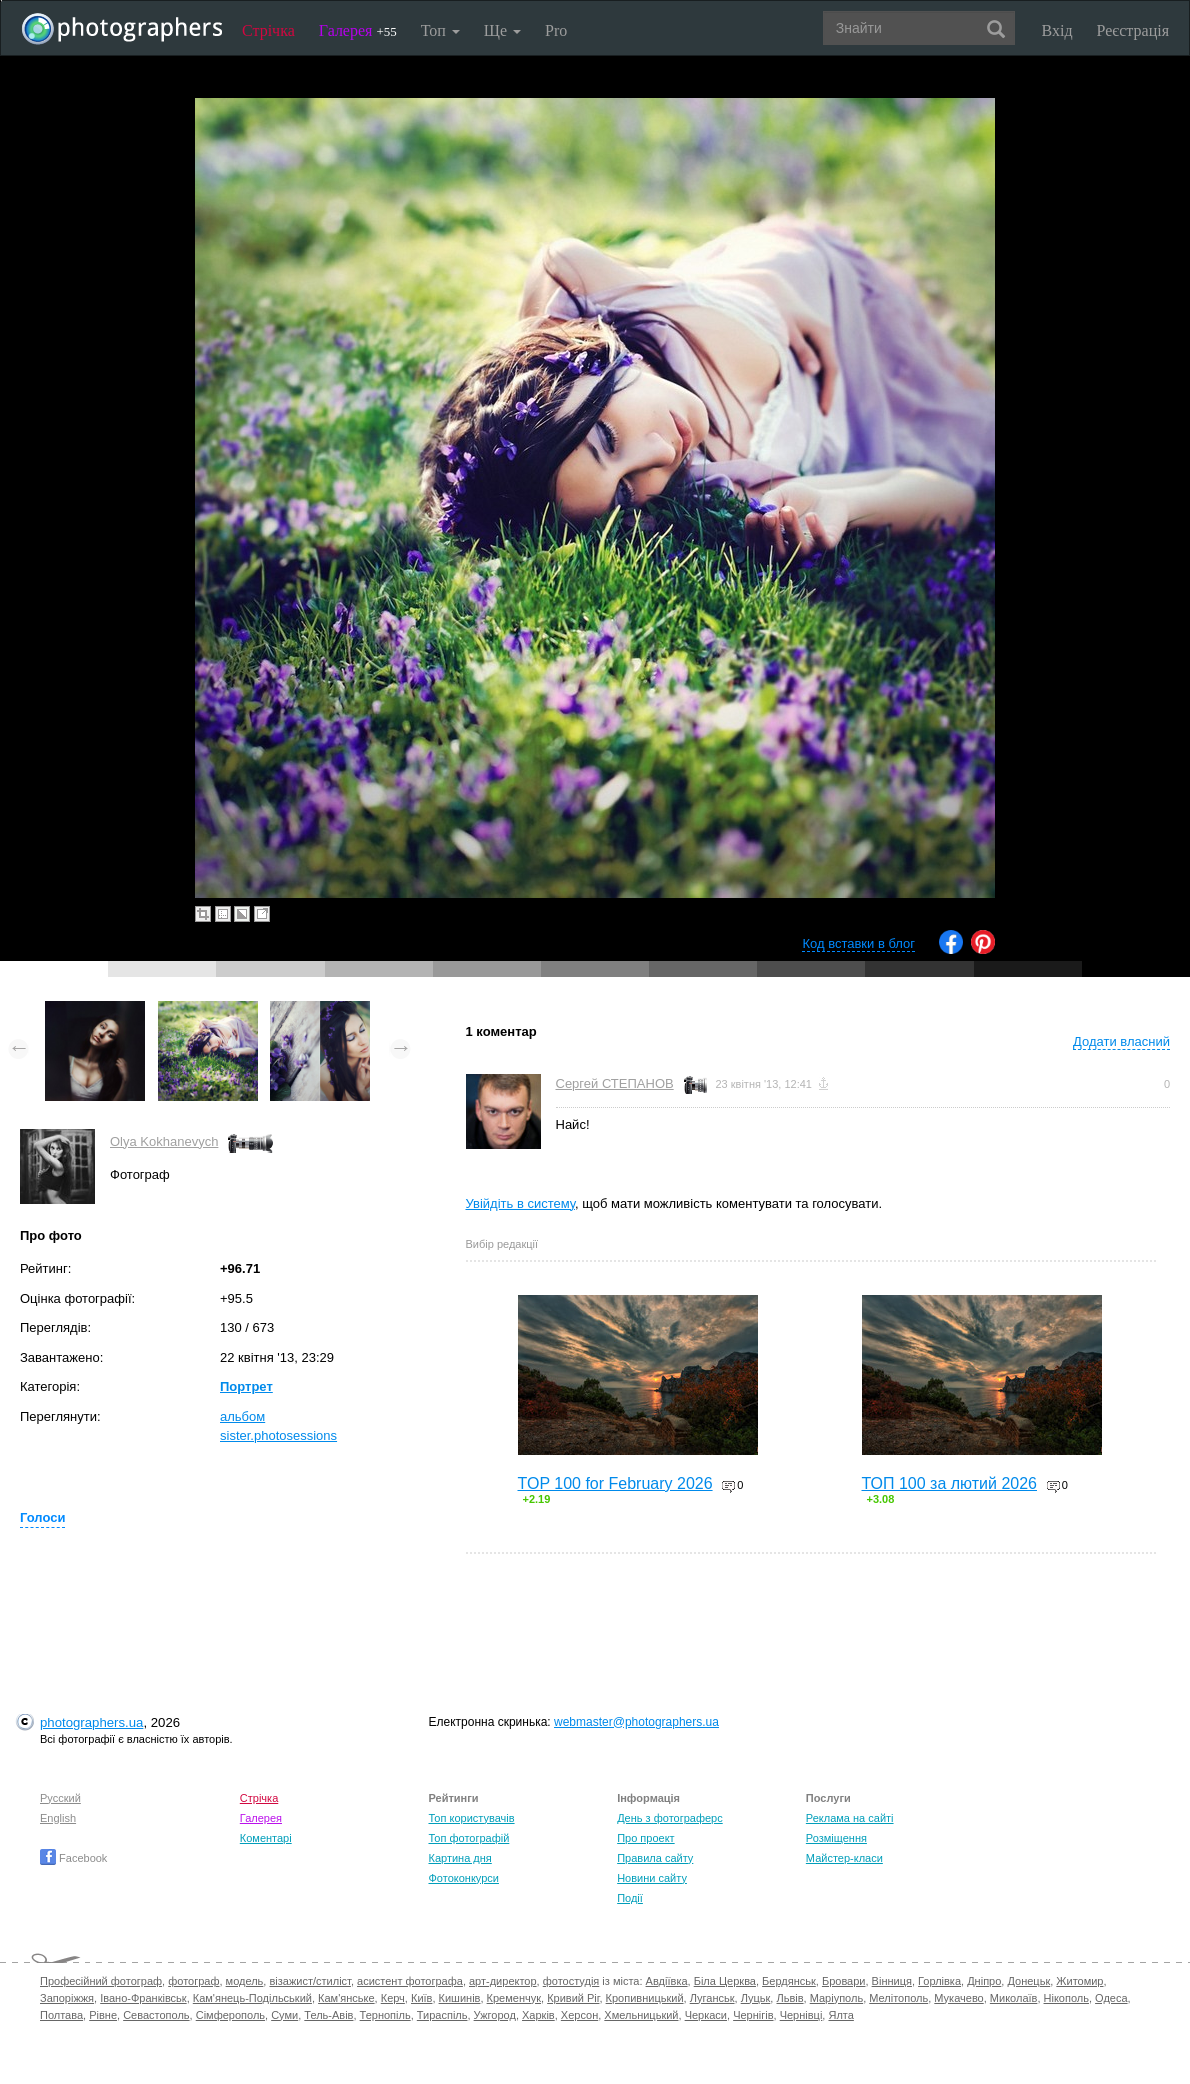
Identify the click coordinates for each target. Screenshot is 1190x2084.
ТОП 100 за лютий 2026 (950, 1483)
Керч (393, 1998)
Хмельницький (641, 2015)
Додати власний (1121, 1041)
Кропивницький (645, 1998)
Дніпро (984, 1981)
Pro (556, 30)
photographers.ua (91, 1722)
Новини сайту (652, 1878)
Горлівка (939, 1981)
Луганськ (712, 1998)
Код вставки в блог (858, 943)
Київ (421, 1998)
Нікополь (1066, 1998)
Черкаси (706, 2015)
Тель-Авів (328, 2015)
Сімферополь (230, 2015)
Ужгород (495, 2015)
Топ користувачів (471, 1818)
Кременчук (514, 1998)
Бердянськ (789, 1981)
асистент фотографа (410, 1981)
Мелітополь (898, 1998)
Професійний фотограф (101, 1981)
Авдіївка (667, 1981)
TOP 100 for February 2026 (615, 1483)
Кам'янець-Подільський (252, 1998)
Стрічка (268, 30)
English (58, 1818)
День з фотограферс (670, 1818)
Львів (789, 1998)
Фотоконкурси (463, 1878)
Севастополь (156, 2015)
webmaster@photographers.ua (636, 1722)
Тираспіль (442, 2015)
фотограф (193, 1981)
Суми (284, 2015)
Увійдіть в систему (521, 1203)
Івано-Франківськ (143, 1998)
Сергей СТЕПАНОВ (615, 1083)
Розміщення (836, 1838)
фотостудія (571, 1981)
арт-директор (503, 1981)
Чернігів (753, 2015)
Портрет (246, 1386)
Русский (60, 1798)
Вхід (1057, 30)
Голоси (42, 1517)
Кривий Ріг (573, 1998)
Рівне (103, 2015)
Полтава (61, 2015)
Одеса (1111, 1998)
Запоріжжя (67, 1998)
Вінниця (892, 1981)
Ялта (840, 2015)
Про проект (645, 1838)
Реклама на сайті (850, 1818)
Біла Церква (725, 1981)
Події (630, 1898)
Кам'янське (346, 1998)
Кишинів (460, 1998)
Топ (440, 30)
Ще (502, 30)
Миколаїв (1014, 1998)
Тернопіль (385, 2015)
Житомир (1079, 1981)
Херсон (579, 2015)
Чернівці (801, 2015)
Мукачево (958, 1998)
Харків (538, 2015)
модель (245, 1981)
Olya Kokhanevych (164, 1141)
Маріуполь (836, 1998)
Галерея (358, 30)
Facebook (73, 1858)
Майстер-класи (844, 1858)
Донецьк (1028, 1981)
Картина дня (459, 1858)
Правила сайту (655, 1858)
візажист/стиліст (309, 1981)
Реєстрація (1133, 30)
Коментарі (266, 1838)
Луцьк (756, 1998)
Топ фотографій (468, 1838)
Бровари (844, 1981)
